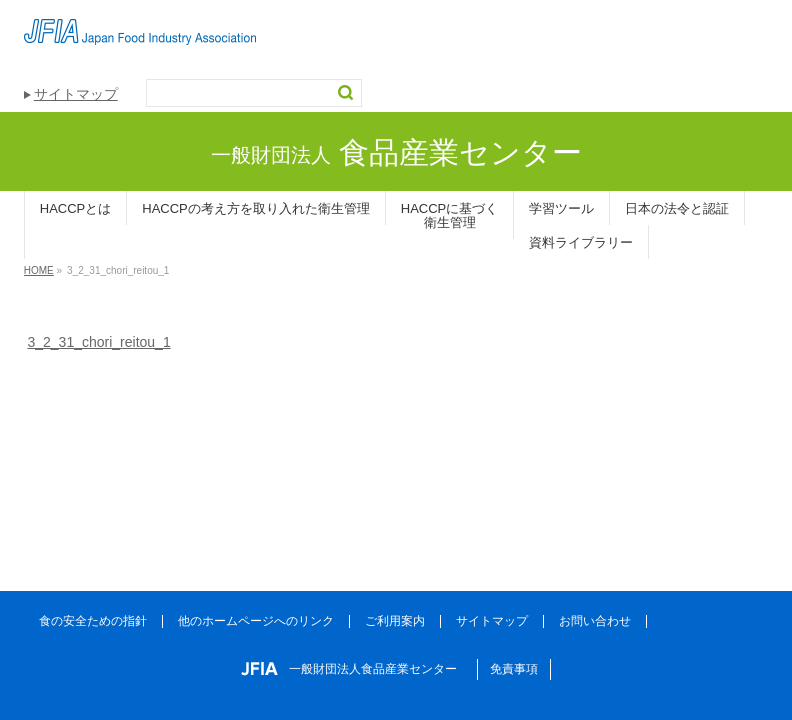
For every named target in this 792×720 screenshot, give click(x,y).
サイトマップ (76, 94)
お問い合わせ (595, 621)
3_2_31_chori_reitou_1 (98, 342)
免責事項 (514, 669)
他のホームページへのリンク (256, 621)
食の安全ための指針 (93, 621)
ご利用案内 (395, 621)
